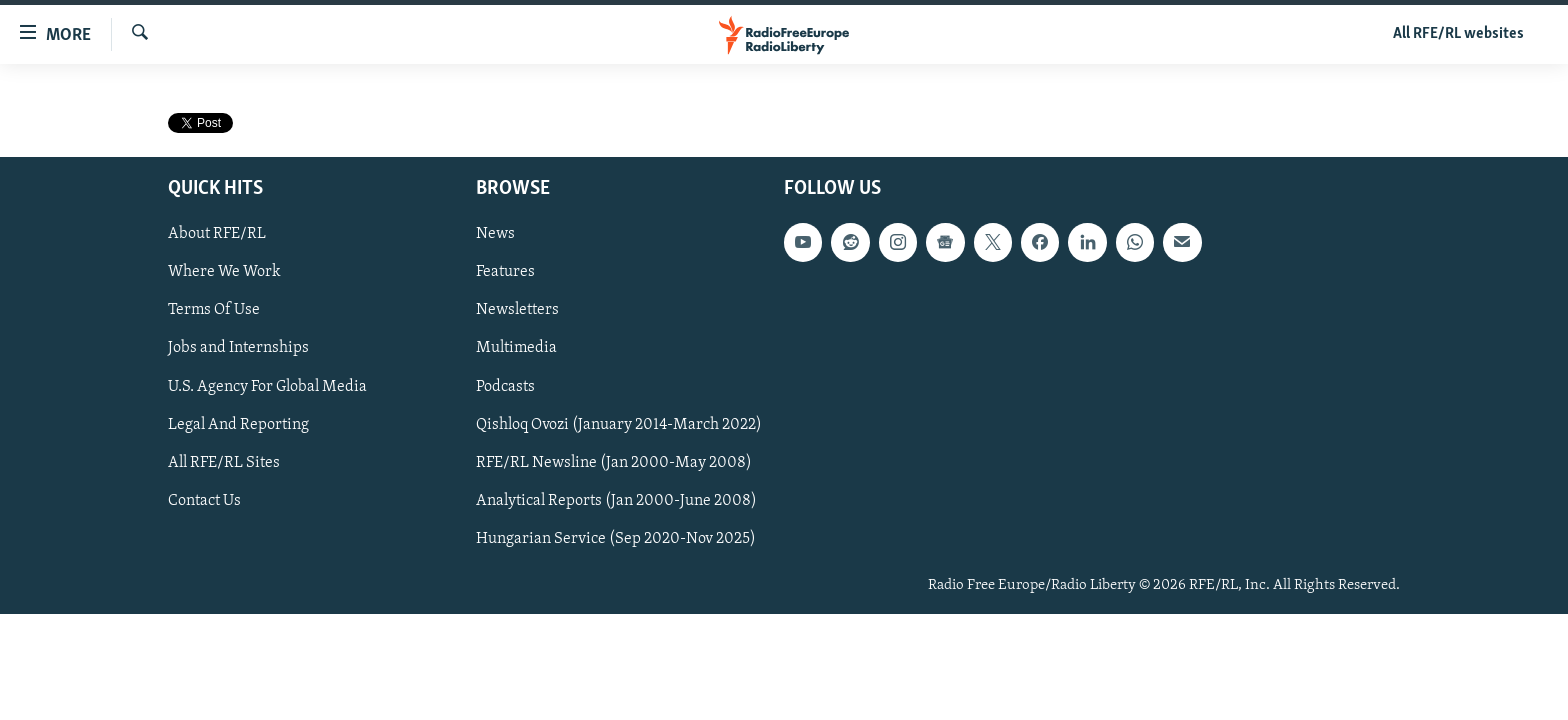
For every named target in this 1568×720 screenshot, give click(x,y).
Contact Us (204, 501)
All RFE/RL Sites (224, 463)
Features (505, 273)
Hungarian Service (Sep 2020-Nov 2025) (616, 539)
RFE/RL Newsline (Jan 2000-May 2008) (614, 463)
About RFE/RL (217, 235)
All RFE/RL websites (1458, 34)
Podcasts (505, 387)
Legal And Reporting (238, 425)
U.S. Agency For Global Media (267, 387)
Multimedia (516, 349)
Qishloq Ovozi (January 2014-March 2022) (619, 425)
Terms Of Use (214, 311)
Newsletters (517, 311)
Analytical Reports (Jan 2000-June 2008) (616, 501)
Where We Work (224, 273)
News (495, 235)
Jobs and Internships (238, 349)
